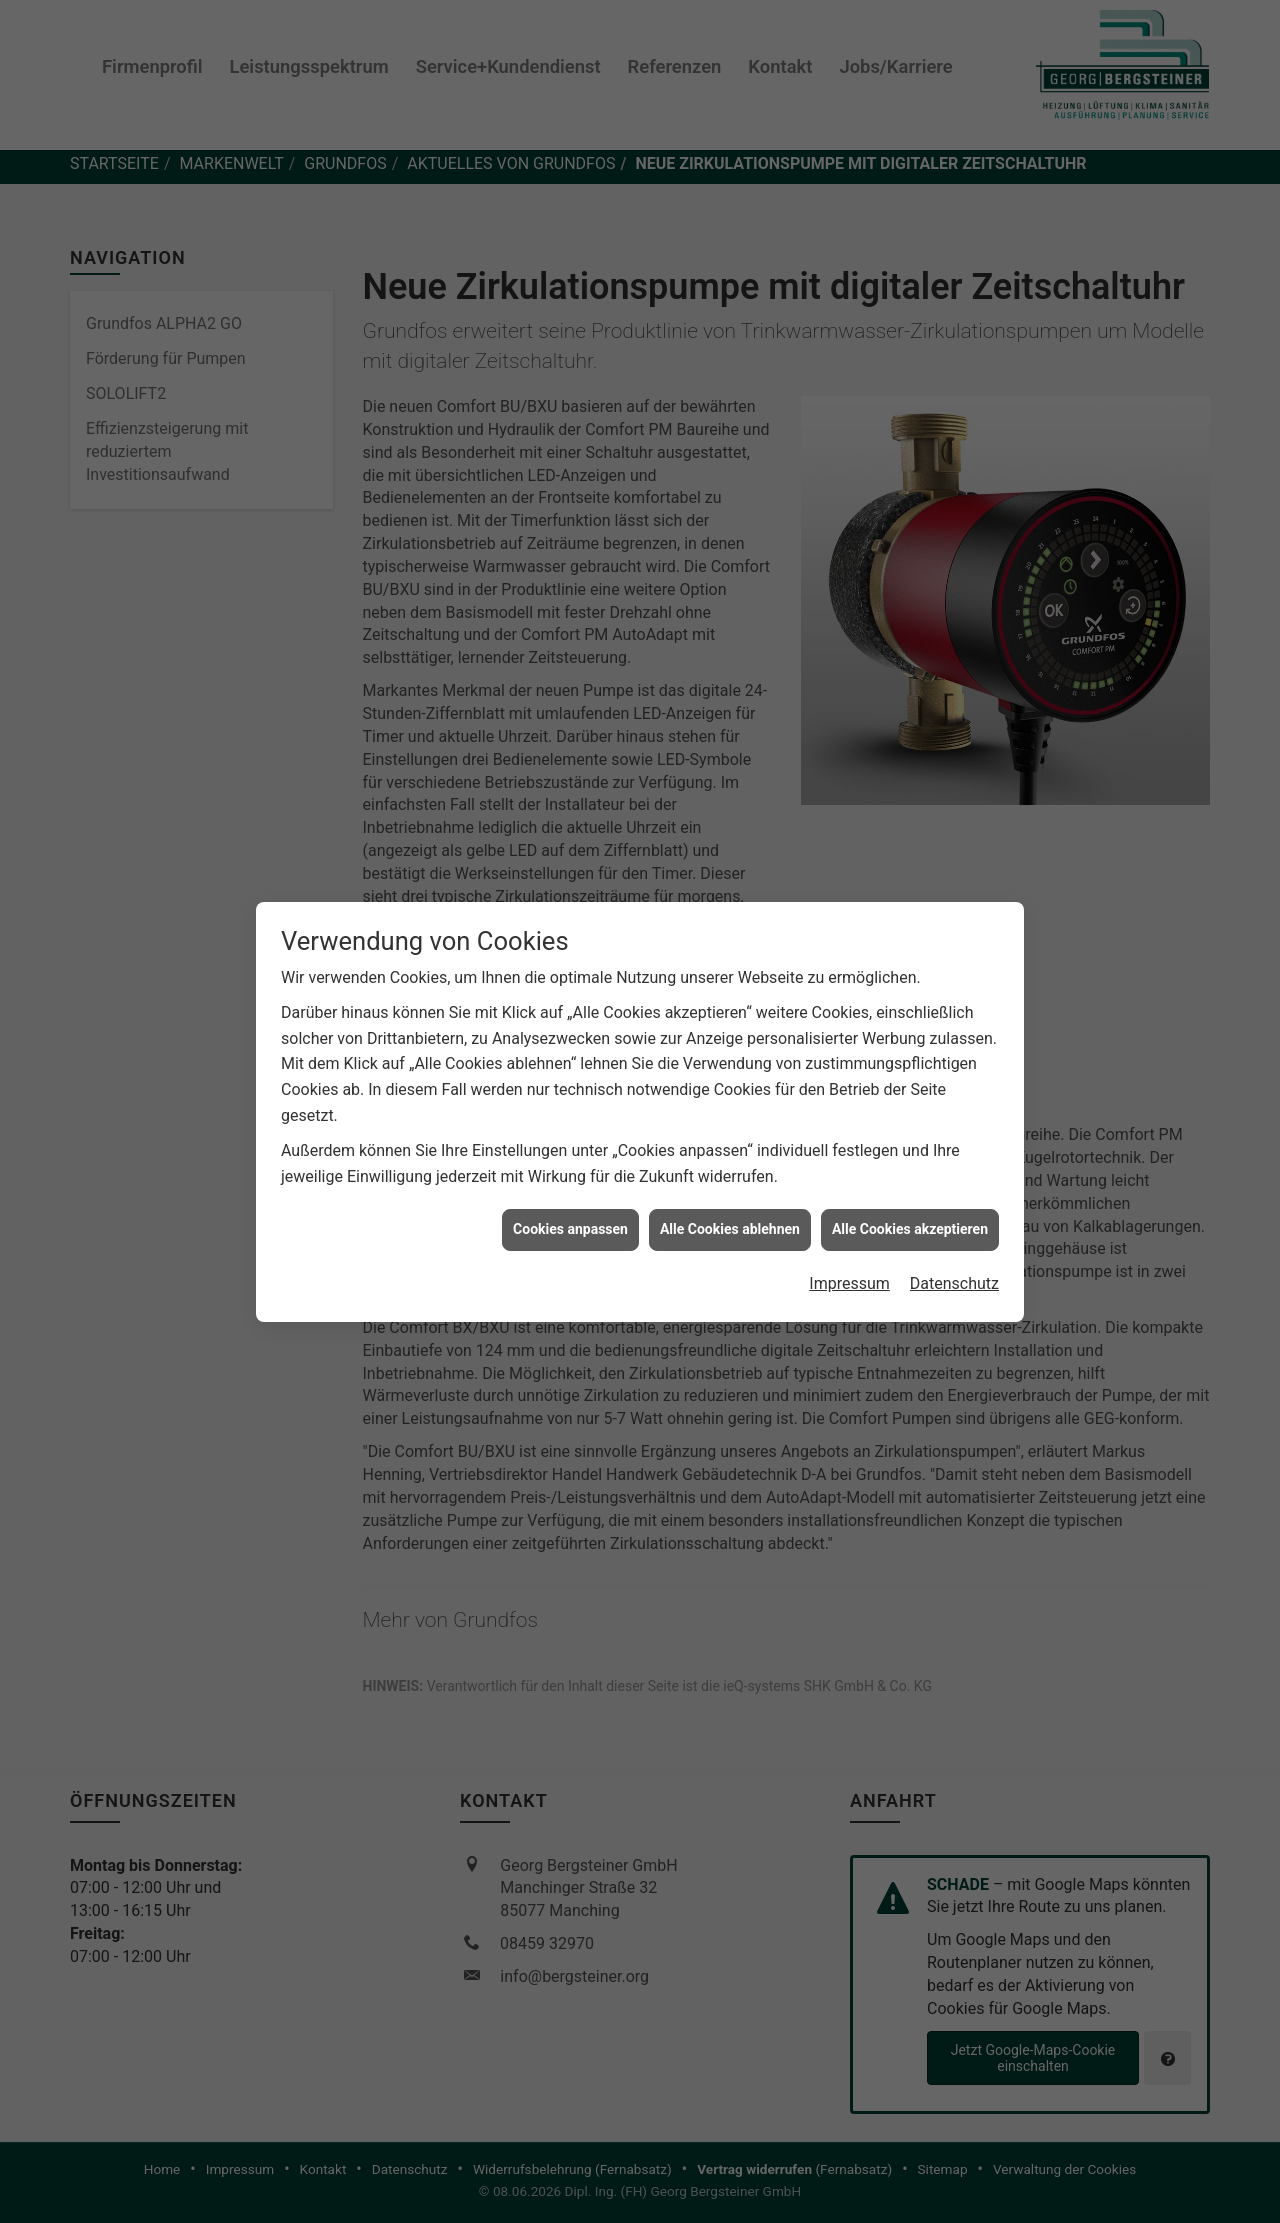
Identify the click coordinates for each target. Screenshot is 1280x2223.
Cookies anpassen (570, 1135)
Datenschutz (954, 1188)
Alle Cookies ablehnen (730, 1135)
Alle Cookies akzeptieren (910, 1135)
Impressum (849, 1188)
